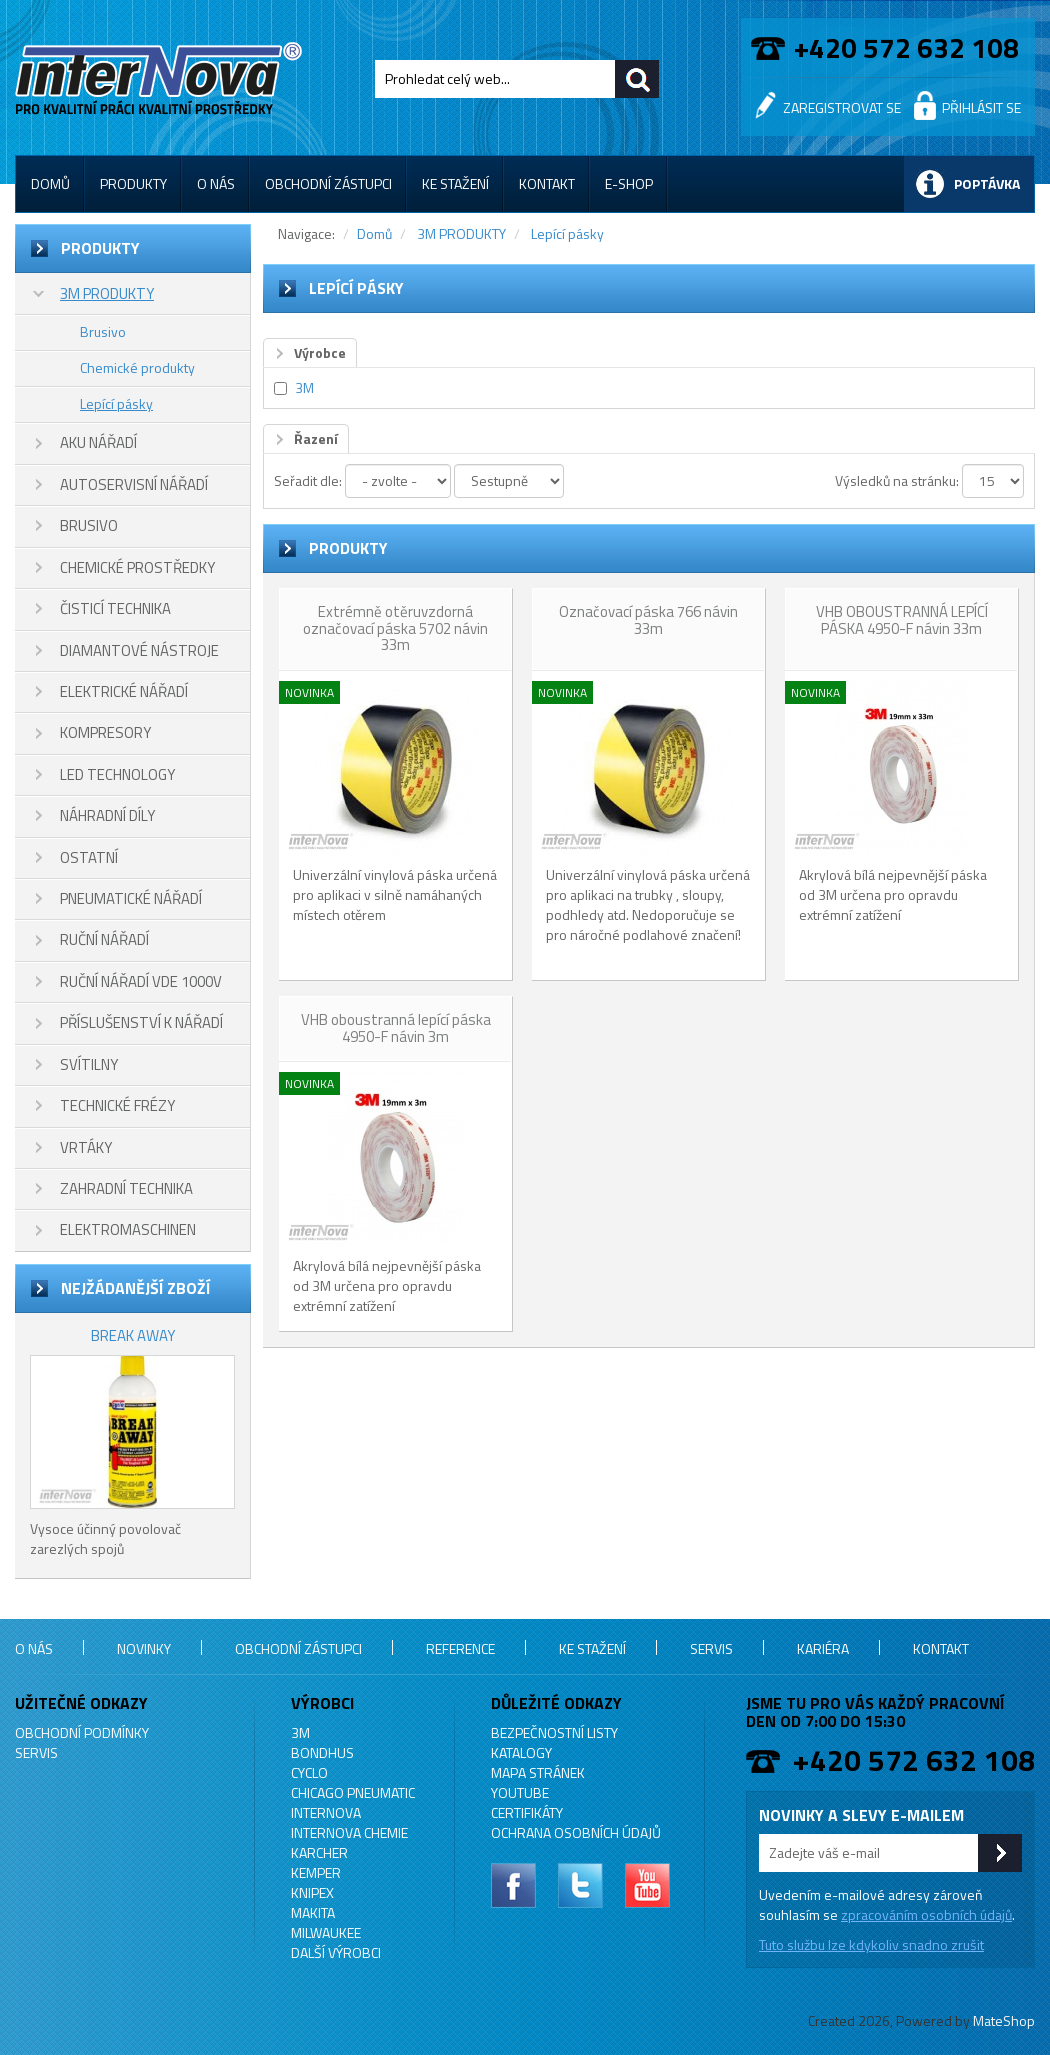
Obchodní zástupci (328, 183)
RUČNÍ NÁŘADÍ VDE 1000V (141, 981)
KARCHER (319, 1852)
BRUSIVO (89, 525)
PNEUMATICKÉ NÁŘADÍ (131, 898)
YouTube (520, 1792)
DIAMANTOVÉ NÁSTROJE (139, 650)
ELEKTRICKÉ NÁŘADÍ (124, 691)
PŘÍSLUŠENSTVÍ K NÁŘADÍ (141, 1022)
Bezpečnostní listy (554, 1732)
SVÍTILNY (89, 1064)
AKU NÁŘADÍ (98, 442)
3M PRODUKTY (107, 293)
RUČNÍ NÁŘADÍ (104, 939)
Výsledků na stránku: (897, 480)
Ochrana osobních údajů (576, 1832)
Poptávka (987, 183)
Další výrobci (336, 1952)
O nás (216, 183)
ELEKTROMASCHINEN (128, 1229)
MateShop (1004, 2020)
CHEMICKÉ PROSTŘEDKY (137, 567)
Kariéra (823, 1648)
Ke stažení (455, 183)
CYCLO (309, 1772)
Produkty (133, 183)
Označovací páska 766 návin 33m (648, 620)
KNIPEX (312, 1892)
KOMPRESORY (105, 732)
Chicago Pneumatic (353, 1792)
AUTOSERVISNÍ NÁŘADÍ (134, 484)
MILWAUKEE (326, 1932)
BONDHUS (322, 1752)
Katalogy (521, 1752)
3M (304, 387)
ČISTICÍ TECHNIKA (115, 608)
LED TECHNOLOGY (117, 774)
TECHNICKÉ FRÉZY (117, 1105)
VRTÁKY (86, 1147)
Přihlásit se (981, 107)
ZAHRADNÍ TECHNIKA (126, 1188)
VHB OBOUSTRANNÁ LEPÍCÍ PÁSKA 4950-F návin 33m (902, 620)
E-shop (629, 183)
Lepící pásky (116, 403)
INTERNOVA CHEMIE (349, 1832)
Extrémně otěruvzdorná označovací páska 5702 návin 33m (395, 628)
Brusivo (103, 331)
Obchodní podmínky (82, 1732)
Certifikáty (527, 1812)
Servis (711, 1648)
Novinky (144, 1648)
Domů (50, 183)
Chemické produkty (137, 367)
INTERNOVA (326, 1812)
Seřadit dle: (308, 480)
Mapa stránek (538, 1772)
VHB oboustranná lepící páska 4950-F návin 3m (396, 1028)
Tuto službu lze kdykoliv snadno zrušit (871, 1944)
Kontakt (547, 183)
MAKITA (313, 1912)
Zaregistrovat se (842, 107)
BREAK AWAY (133, 1335)
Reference (460, 1648)
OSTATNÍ (89, 857)
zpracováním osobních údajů (926, 1914)
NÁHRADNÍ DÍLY (107, 815)
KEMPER (316, 1872)
